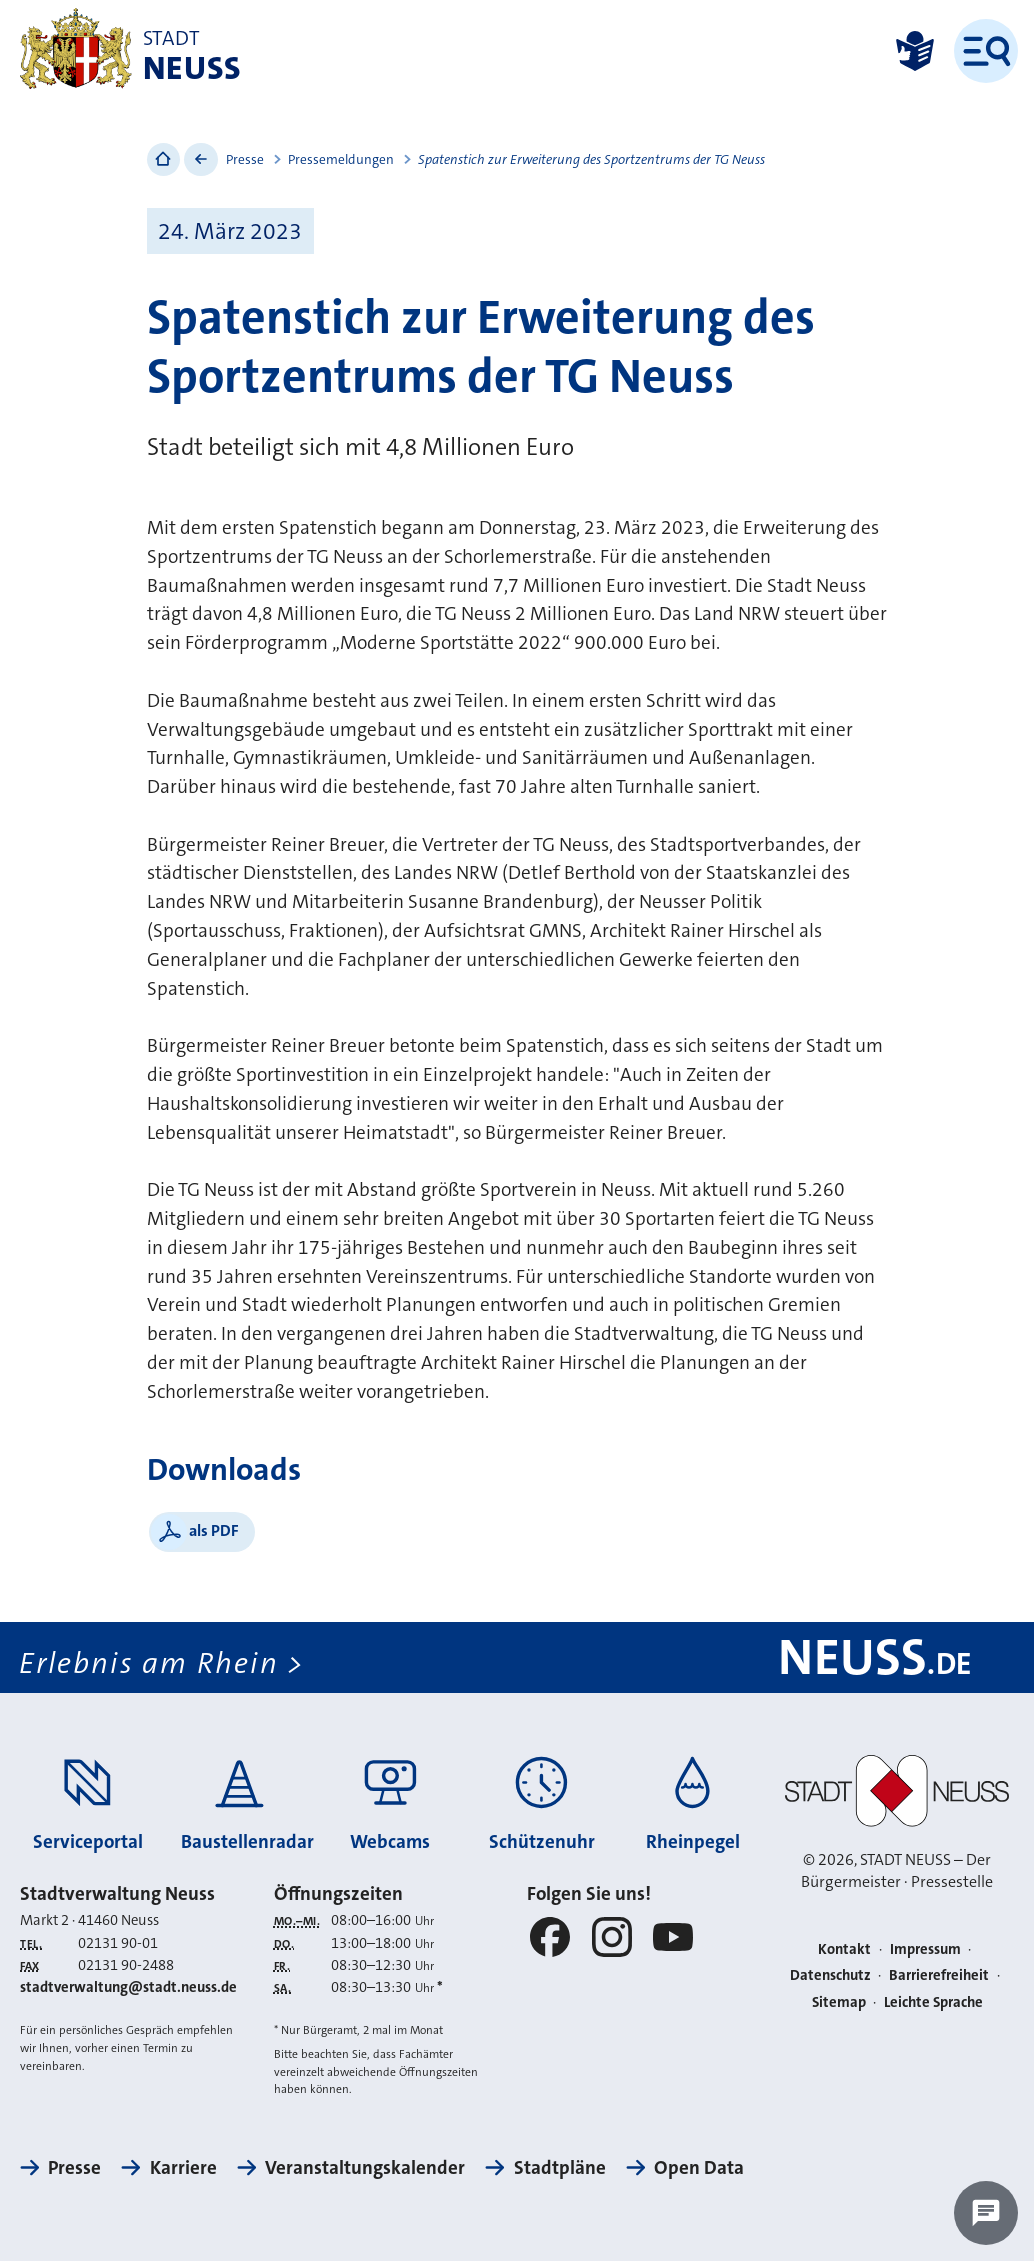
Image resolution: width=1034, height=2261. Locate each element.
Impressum (925, 1949)
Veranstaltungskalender (365, 2167)
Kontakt (844, 1949)
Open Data (699, 2167)
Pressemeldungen (341, 159)
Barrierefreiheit (939, 1975)
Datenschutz (830, 1975)
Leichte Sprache (933, 2002)
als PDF (214, 1530)
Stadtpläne (560, 2167)
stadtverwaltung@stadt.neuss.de (128, 1987)
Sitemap (839, 2002)
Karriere (183, 2167)
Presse (245, 159)
